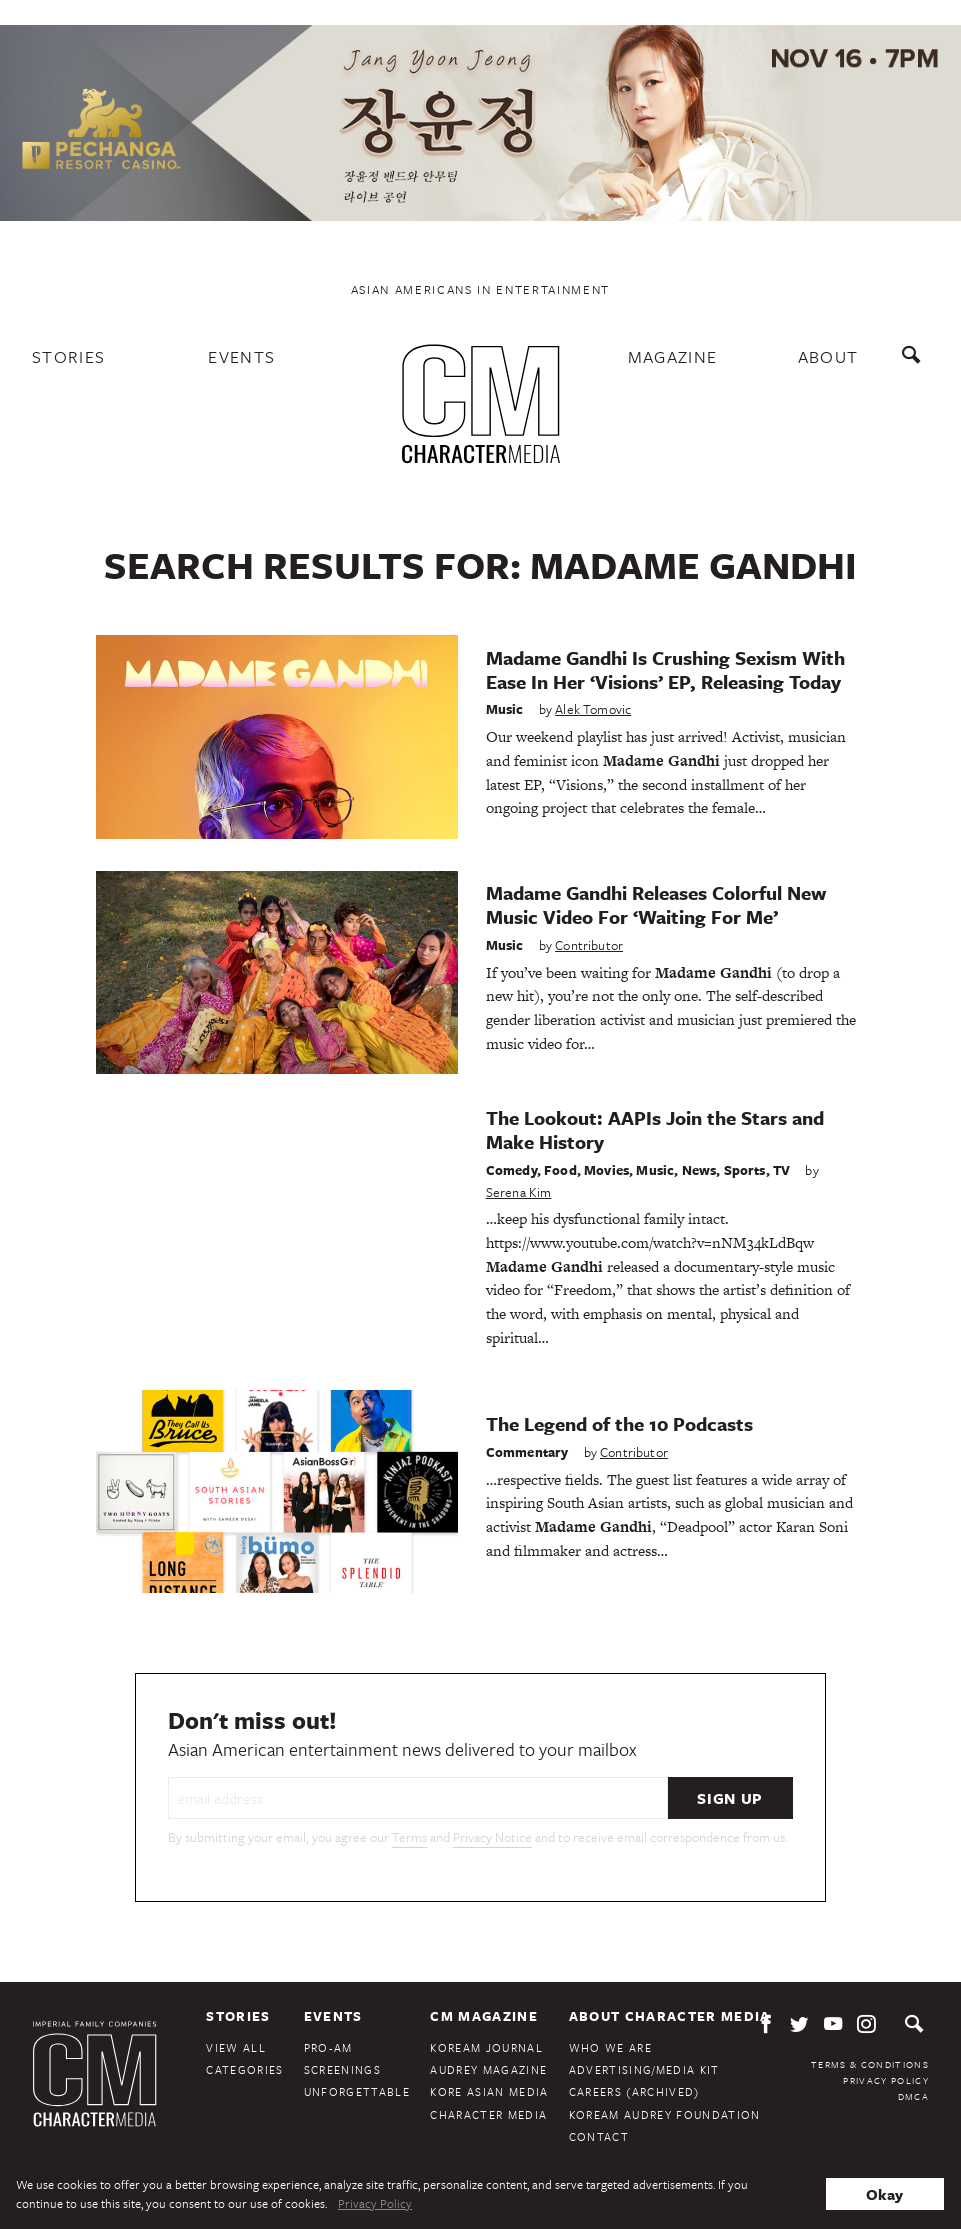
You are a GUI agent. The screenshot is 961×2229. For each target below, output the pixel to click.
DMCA (913, 2096)
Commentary (527, 1452)
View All (236, 2047)
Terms (409, 1837)
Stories (68, 356)
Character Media (488, 2114)
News (699, 1170)
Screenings (342, 2069)
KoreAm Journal (486, 2047)
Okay (884, 2194)
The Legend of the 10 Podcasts (619, 1423)
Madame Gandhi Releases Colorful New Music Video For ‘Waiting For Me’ (656, 904)
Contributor (589, 945)
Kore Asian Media (489, 2091)
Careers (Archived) (634, 2091)
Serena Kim (519, 1192)
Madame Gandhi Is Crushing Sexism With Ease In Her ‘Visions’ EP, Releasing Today (665, 669)
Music (505, 709)
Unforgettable (357, 2091)
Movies (606, 1170)
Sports (745, 1170)
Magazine (673, 356)
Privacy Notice (492, 1837)
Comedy (511, 1170)
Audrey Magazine (488, 2069)
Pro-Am (328, 2047)
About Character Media (670, 2016)
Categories (244, 2069)
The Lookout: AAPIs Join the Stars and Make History (655, 1129)
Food (560, 1170)
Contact (599, 2136)
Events (241, 356)
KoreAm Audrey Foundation (665, 2114)
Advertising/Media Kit (644, 2069)
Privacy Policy (886, 2080)
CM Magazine (484, 2016)
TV (781, 1170)
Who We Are (610, 2047)
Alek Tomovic (593, 709)
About (828, 356)
